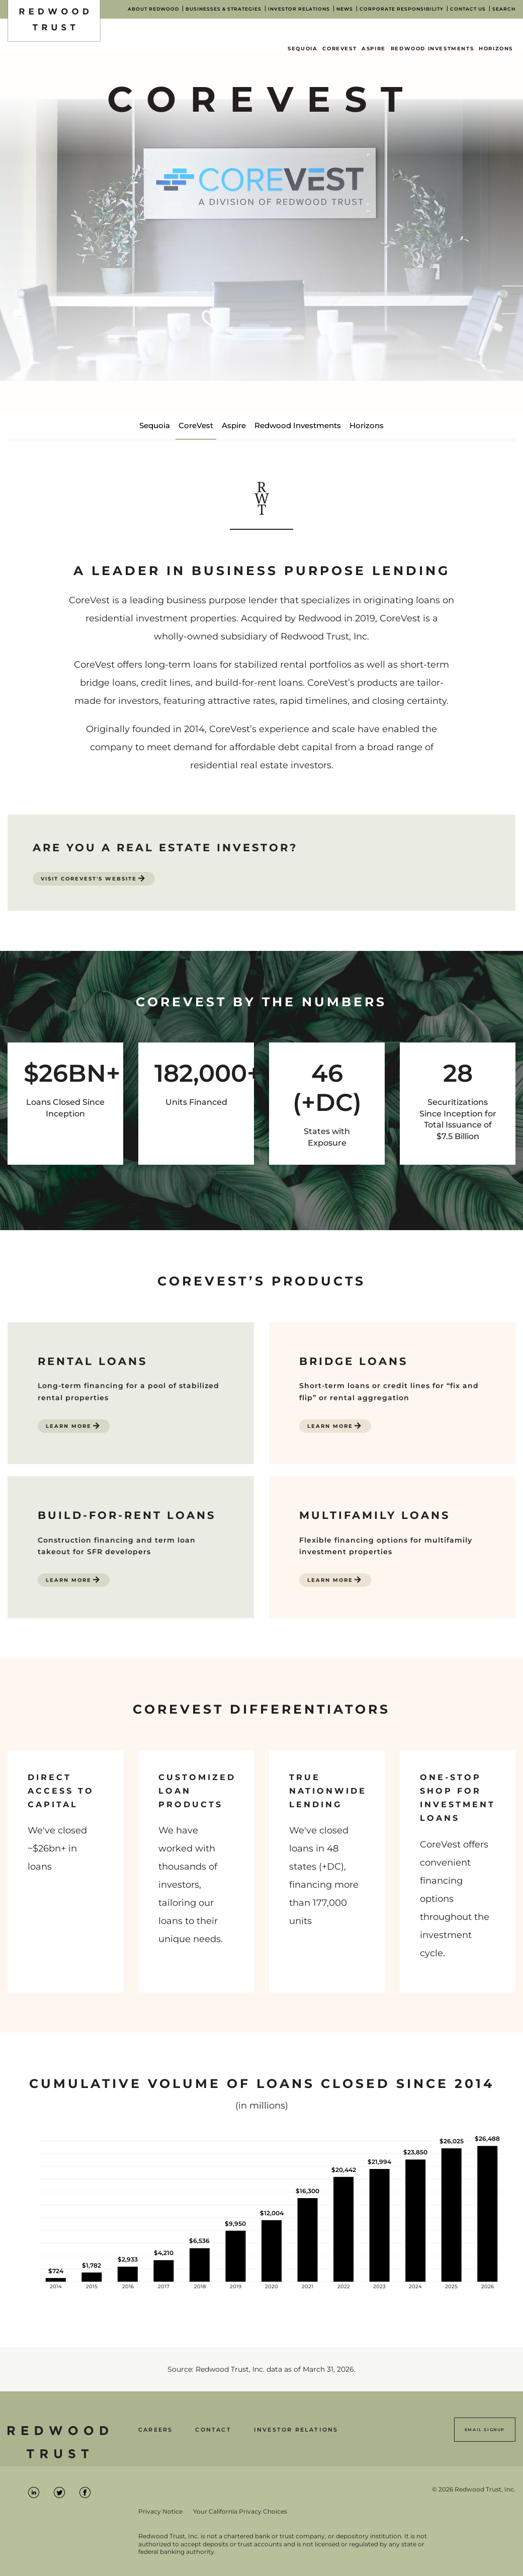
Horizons (496, 48)
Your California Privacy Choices (240, 2512)
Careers (155, 2430)
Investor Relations (296, 2430)
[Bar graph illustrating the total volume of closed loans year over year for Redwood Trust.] (261, 2219)
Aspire (374, 48)
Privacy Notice (160, 2512)
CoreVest (339, 48)
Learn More (69, 1426)
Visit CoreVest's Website (89, 878)
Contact (213, 2430)
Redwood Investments (432, 48)
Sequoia (302, 48)
